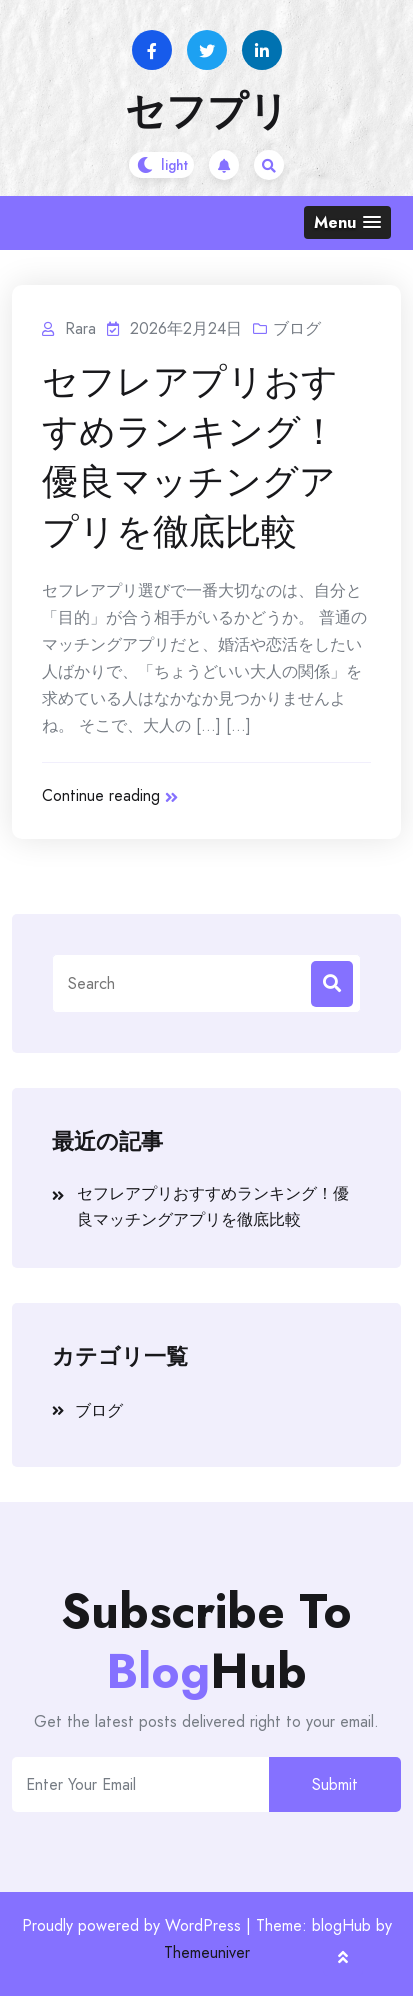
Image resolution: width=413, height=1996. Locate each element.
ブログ (297, 328)
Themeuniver (207, 1952)
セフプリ (207, 111)
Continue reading (110, 795)
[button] (347, 222)
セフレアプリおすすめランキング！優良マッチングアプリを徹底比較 (190, 457)
